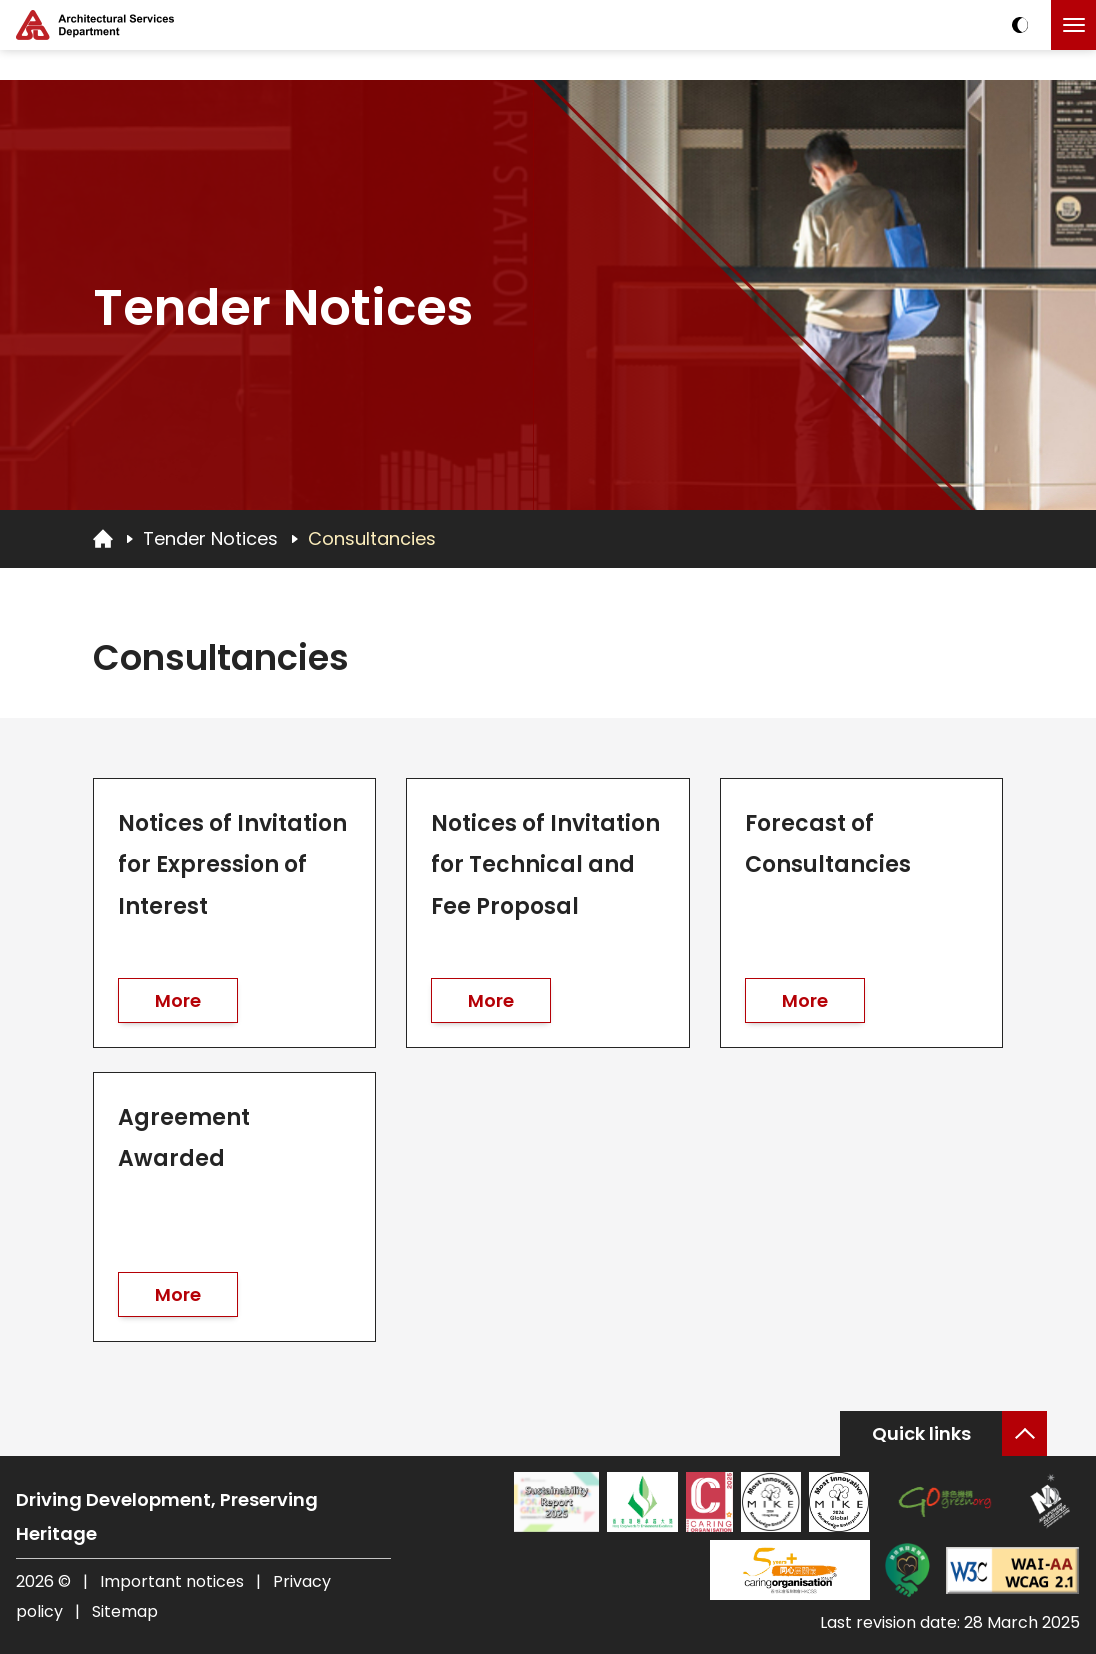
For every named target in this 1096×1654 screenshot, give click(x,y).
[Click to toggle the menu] (1073, 25)
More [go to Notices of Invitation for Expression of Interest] (178, 1000)
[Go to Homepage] (103, 538)
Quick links (921, 1433)
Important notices (174, 1581)
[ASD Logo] (95, 25)
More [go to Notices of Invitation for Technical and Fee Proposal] (491, 1000)
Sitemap (125, 1611)
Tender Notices (210, 538)
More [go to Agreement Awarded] (178, 1294)
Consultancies (372, 538)
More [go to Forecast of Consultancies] (805, 1000)
